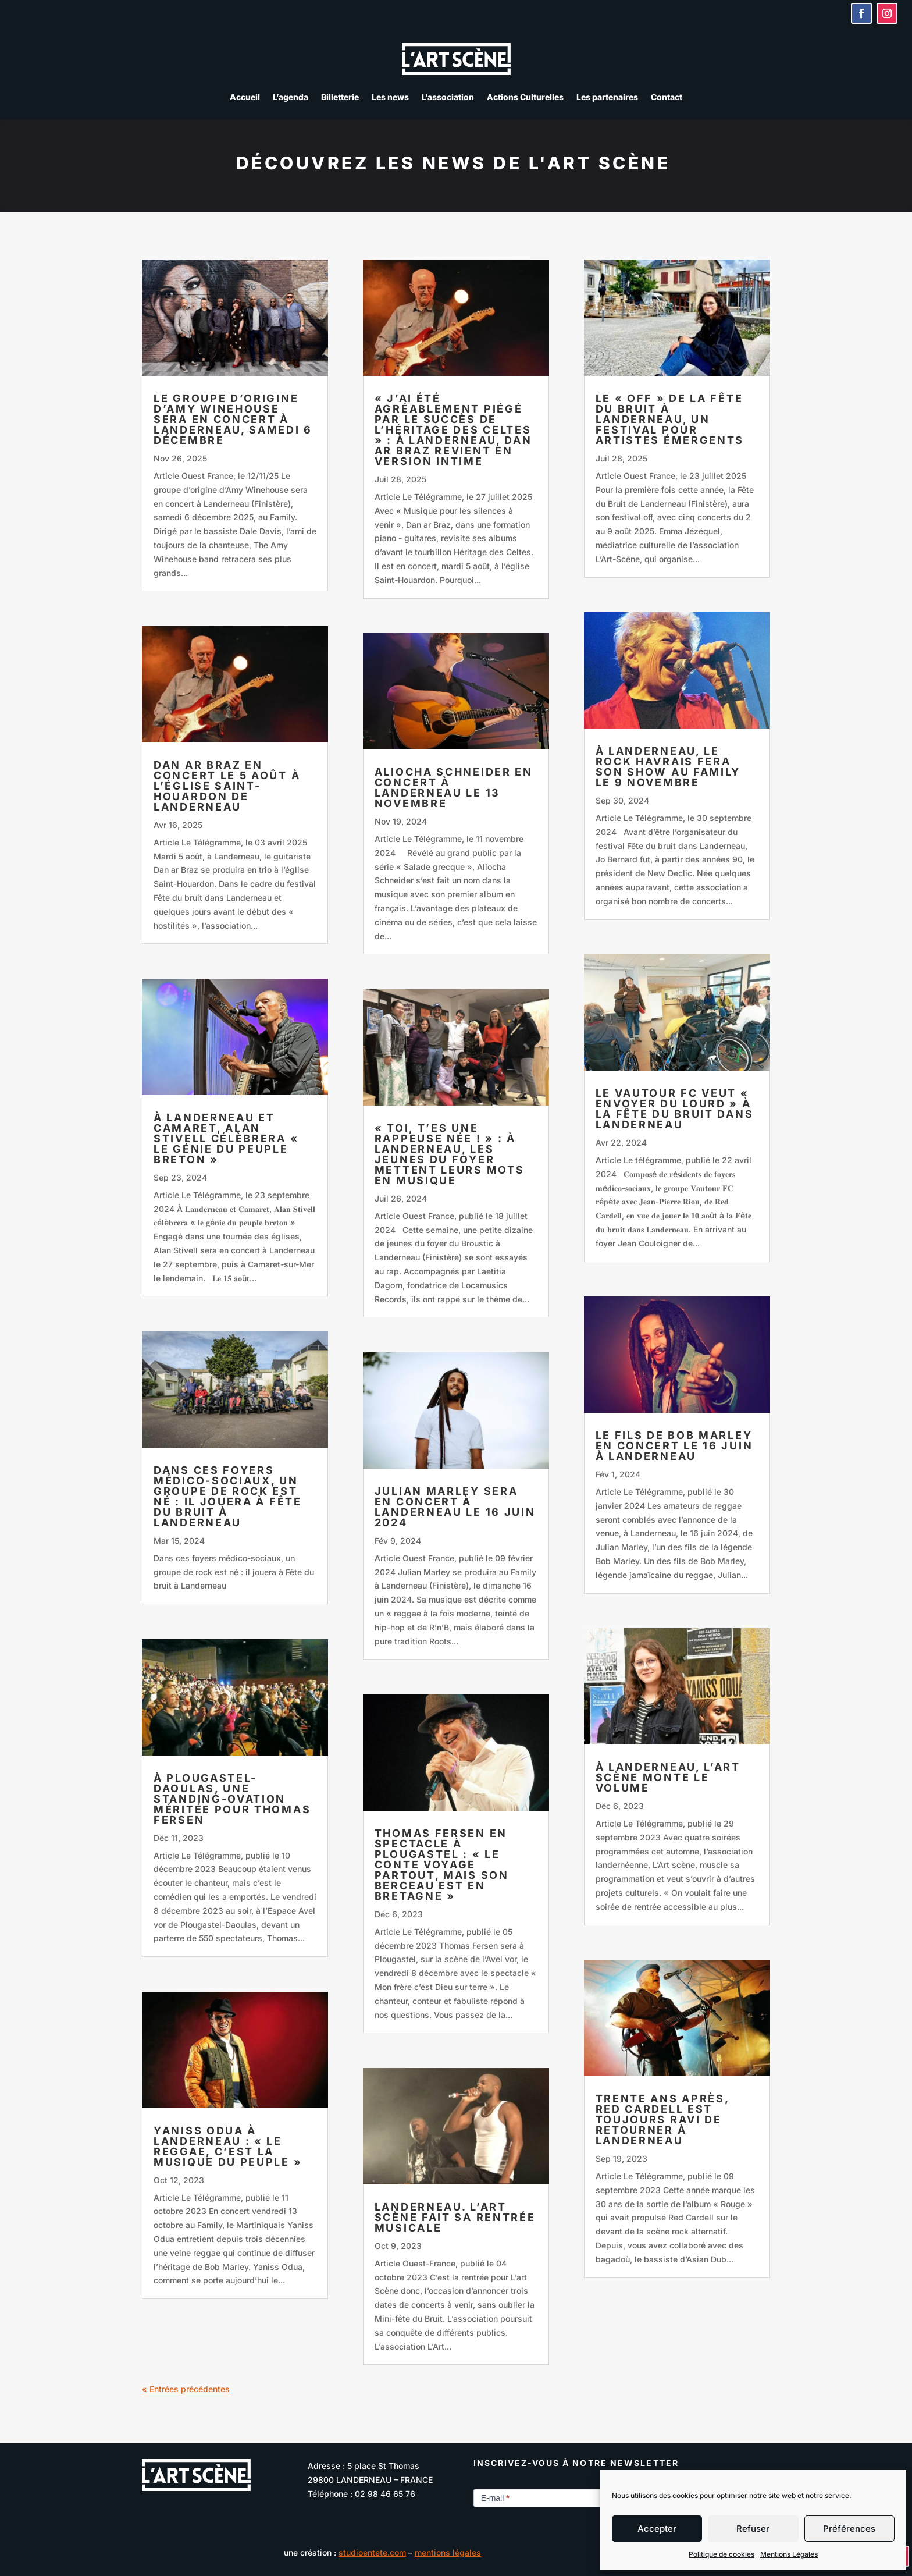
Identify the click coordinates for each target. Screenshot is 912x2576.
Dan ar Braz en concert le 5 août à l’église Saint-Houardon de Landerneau (227, 786)
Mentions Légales (789, 2554)
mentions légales (448, 2552)
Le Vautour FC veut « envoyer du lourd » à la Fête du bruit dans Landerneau (675, 1109)
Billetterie (340, 97)
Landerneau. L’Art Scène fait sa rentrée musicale (455, 2217)
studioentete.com (372, 2552)
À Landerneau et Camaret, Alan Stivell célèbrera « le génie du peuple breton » (226, 1138)
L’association (448, 97)
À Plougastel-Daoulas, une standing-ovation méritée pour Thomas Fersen (232, 1799)
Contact (666, 97)
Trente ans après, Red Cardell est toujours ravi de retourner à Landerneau (662, 2119)
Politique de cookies (721, 2554)
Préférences (849, 2528)
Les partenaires (607, 97)
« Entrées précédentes (186, 2389)
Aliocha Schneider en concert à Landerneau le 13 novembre (454, 787)
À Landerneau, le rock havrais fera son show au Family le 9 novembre (668, 766)
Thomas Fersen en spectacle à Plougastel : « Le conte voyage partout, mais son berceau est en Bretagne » (442, 1864)
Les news (390, 97)
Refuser (753, 2528)
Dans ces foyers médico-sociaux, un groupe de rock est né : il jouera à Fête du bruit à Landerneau (228, 1496)
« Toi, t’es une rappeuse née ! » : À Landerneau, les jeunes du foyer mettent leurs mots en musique (450, 1154)
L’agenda (290, 97)
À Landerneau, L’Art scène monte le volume (668, 1777)
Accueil (245, 97)
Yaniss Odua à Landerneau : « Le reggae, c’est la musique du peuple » (228, 2146)
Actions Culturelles (525, 97)
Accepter (656, 2528)
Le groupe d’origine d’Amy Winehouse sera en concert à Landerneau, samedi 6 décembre (233, 419)
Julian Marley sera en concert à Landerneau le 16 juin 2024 (455, 1507)
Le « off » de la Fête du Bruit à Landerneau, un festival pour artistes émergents (670, 419)
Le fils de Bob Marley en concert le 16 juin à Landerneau (674, 1445)
